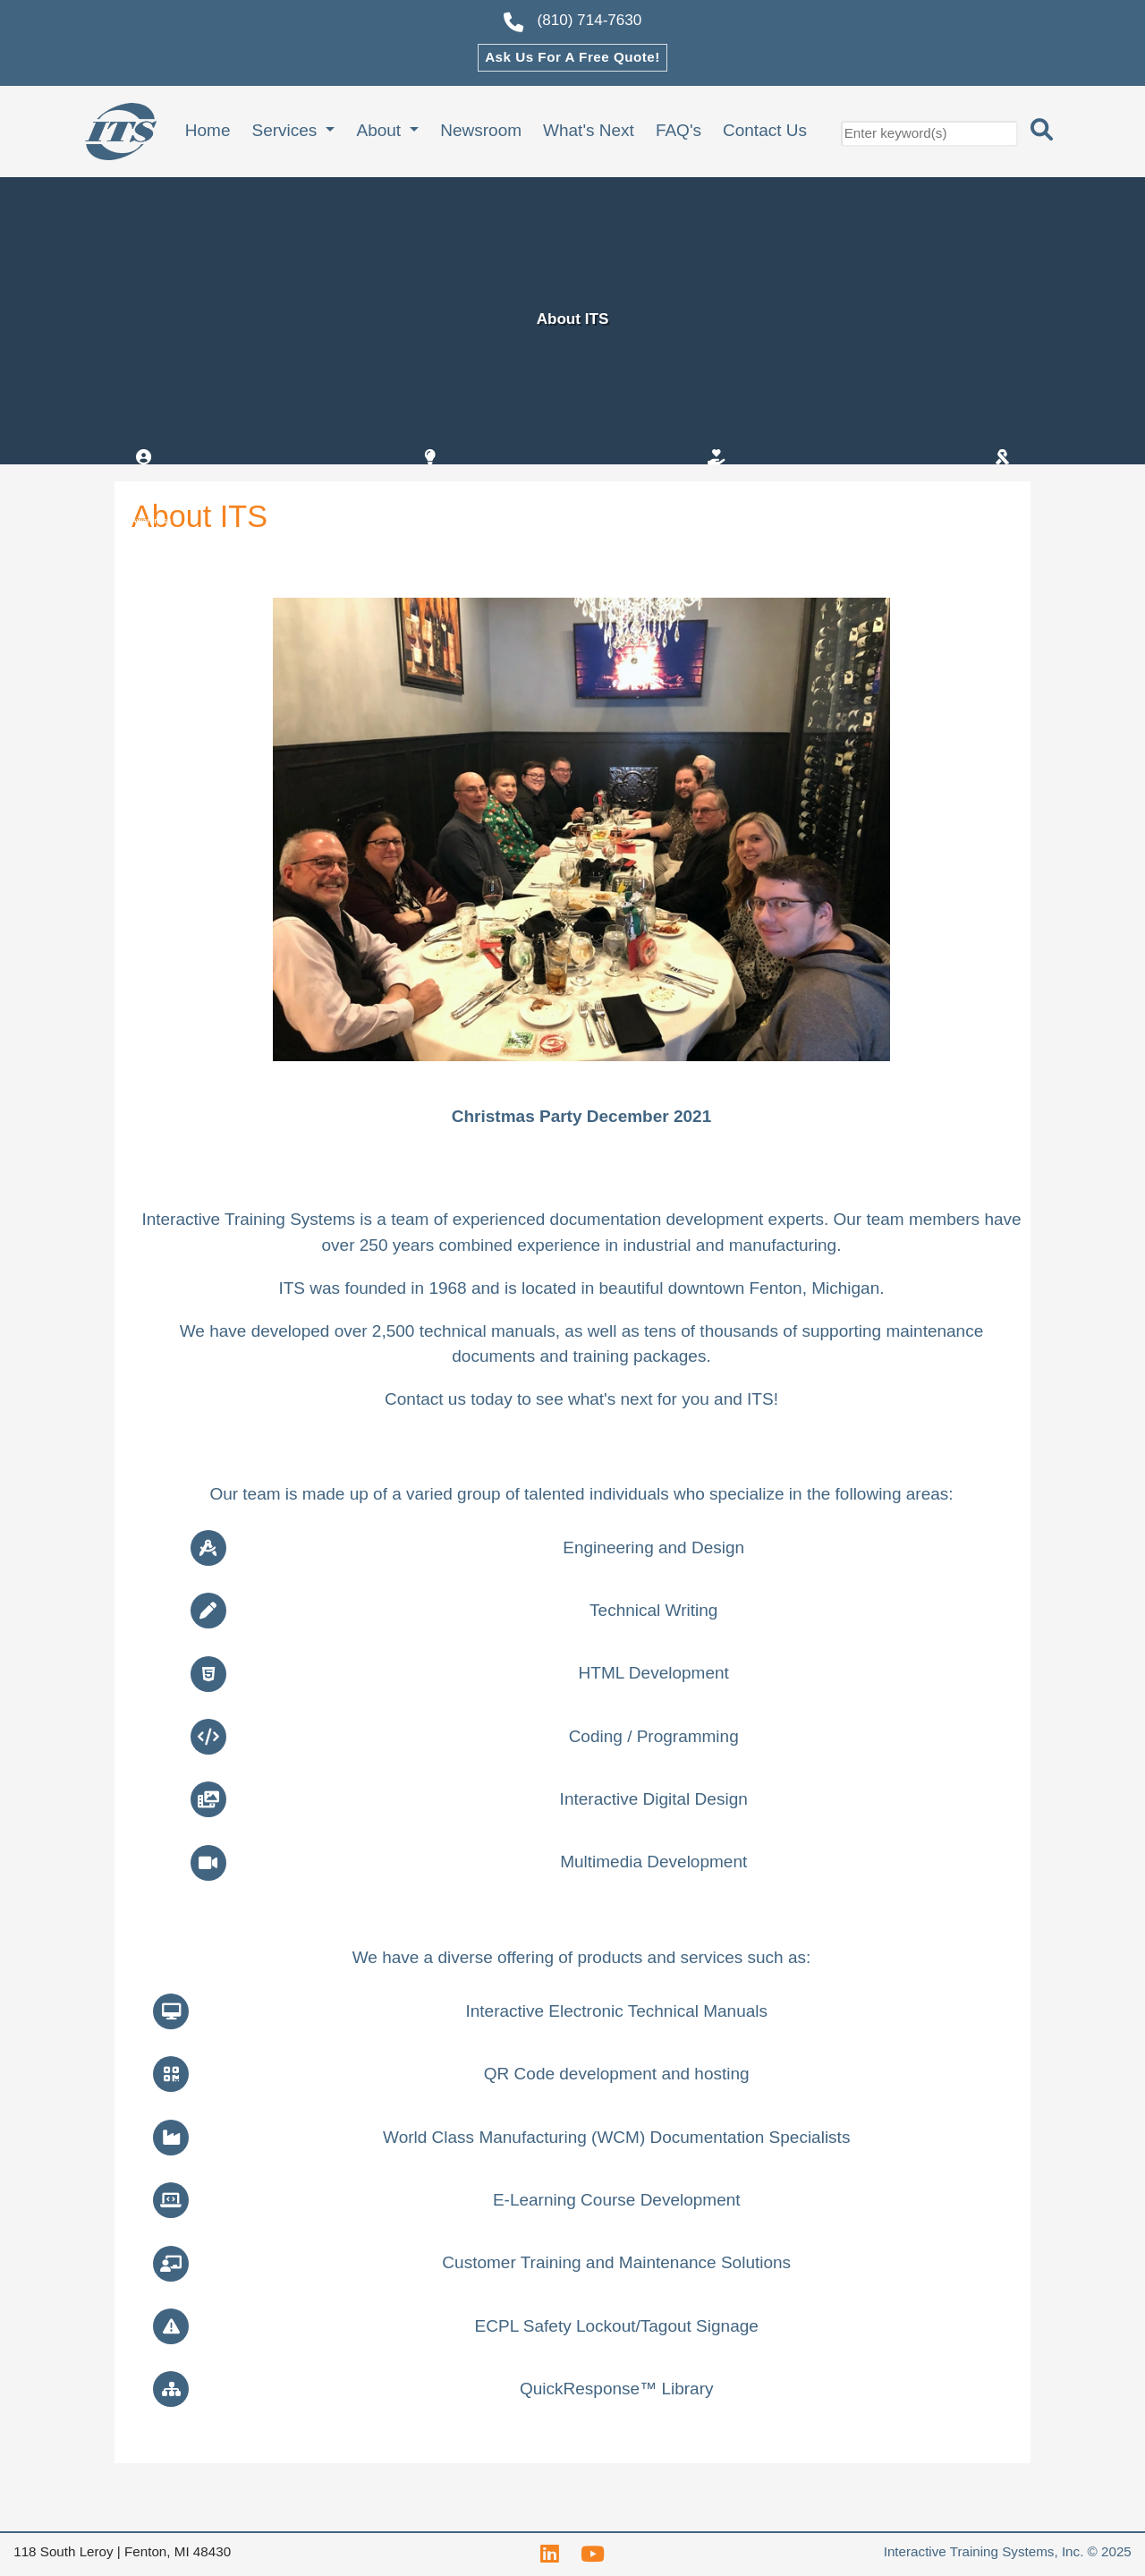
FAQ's (678, 130)
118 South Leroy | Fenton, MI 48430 (122, 2551)
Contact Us (765, 130)
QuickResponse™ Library (616, 2388)
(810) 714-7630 (573, 22)
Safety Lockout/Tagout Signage (617, 2326)
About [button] (380, 130)
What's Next (588, 130)
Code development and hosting (617, 2073)
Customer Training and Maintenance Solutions (616, 2262)
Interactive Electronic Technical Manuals (616, 2011)
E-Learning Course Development (617, 2199)
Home (208, 130)
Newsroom (481, 130)
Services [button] (286, 130)
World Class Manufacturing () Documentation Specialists (616, 2137)
